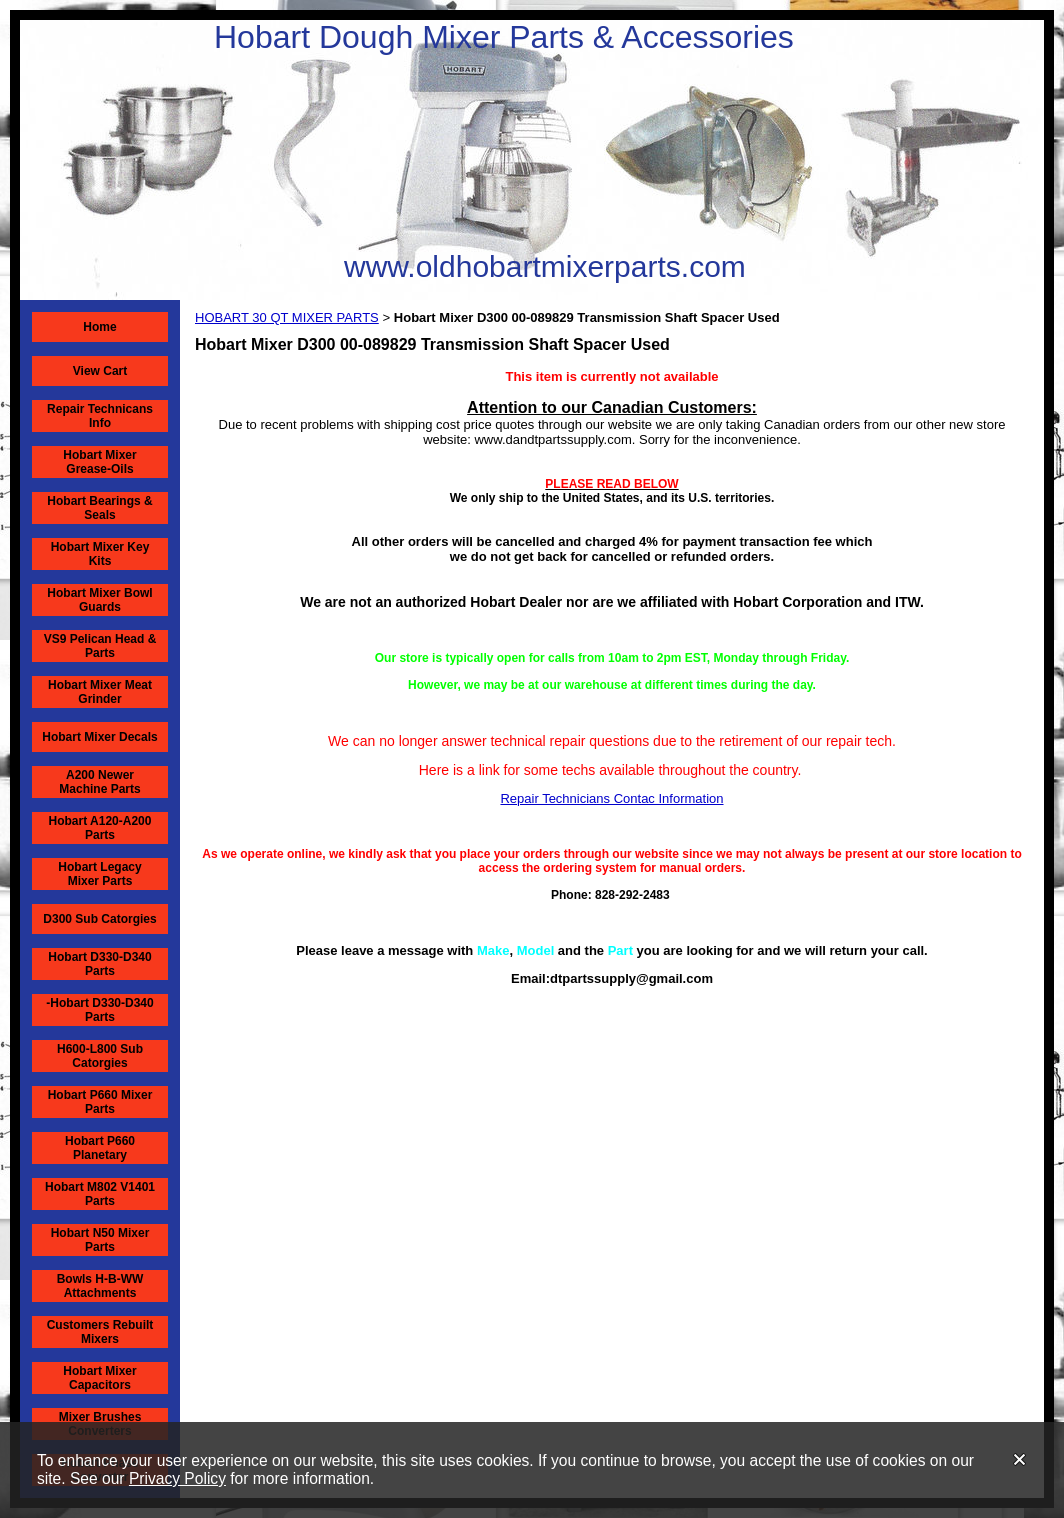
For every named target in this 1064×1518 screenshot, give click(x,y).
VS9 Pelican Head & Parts (100, 646)
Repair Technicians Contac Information (611, 798)
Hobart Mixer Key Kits (100, 554)
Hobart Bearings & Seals (99, 508)
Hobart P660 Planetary (100, 1148)
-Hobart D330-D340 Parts (99, 1010)
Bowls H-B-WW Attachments (100, 1286)
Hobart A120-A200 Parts (100, 828)
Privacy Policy (177, 1478)
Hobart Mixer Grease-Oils (99, 462)
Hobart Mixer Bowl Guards (99, 600)
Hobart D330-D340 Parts (99, 964)
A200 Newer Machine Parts (99, 782)
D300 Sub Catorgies (99, 919)
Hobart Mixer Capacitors (99, 1378)
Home (99, 327)
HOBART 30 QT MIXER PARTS (287, 317)
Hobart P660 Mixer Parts (100, 1102)
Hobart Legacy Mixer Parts (99, 874)
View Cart (100, 371)
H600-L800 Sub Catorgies (100, 1056)
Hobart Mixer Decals (99, 737)
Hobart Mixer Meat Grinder (100, 692)
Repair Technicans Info (100, 416)
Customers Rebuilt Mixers (100, 1332)
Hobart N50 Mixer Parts (100, 1240)
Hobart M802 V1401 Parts (100, 1194)
